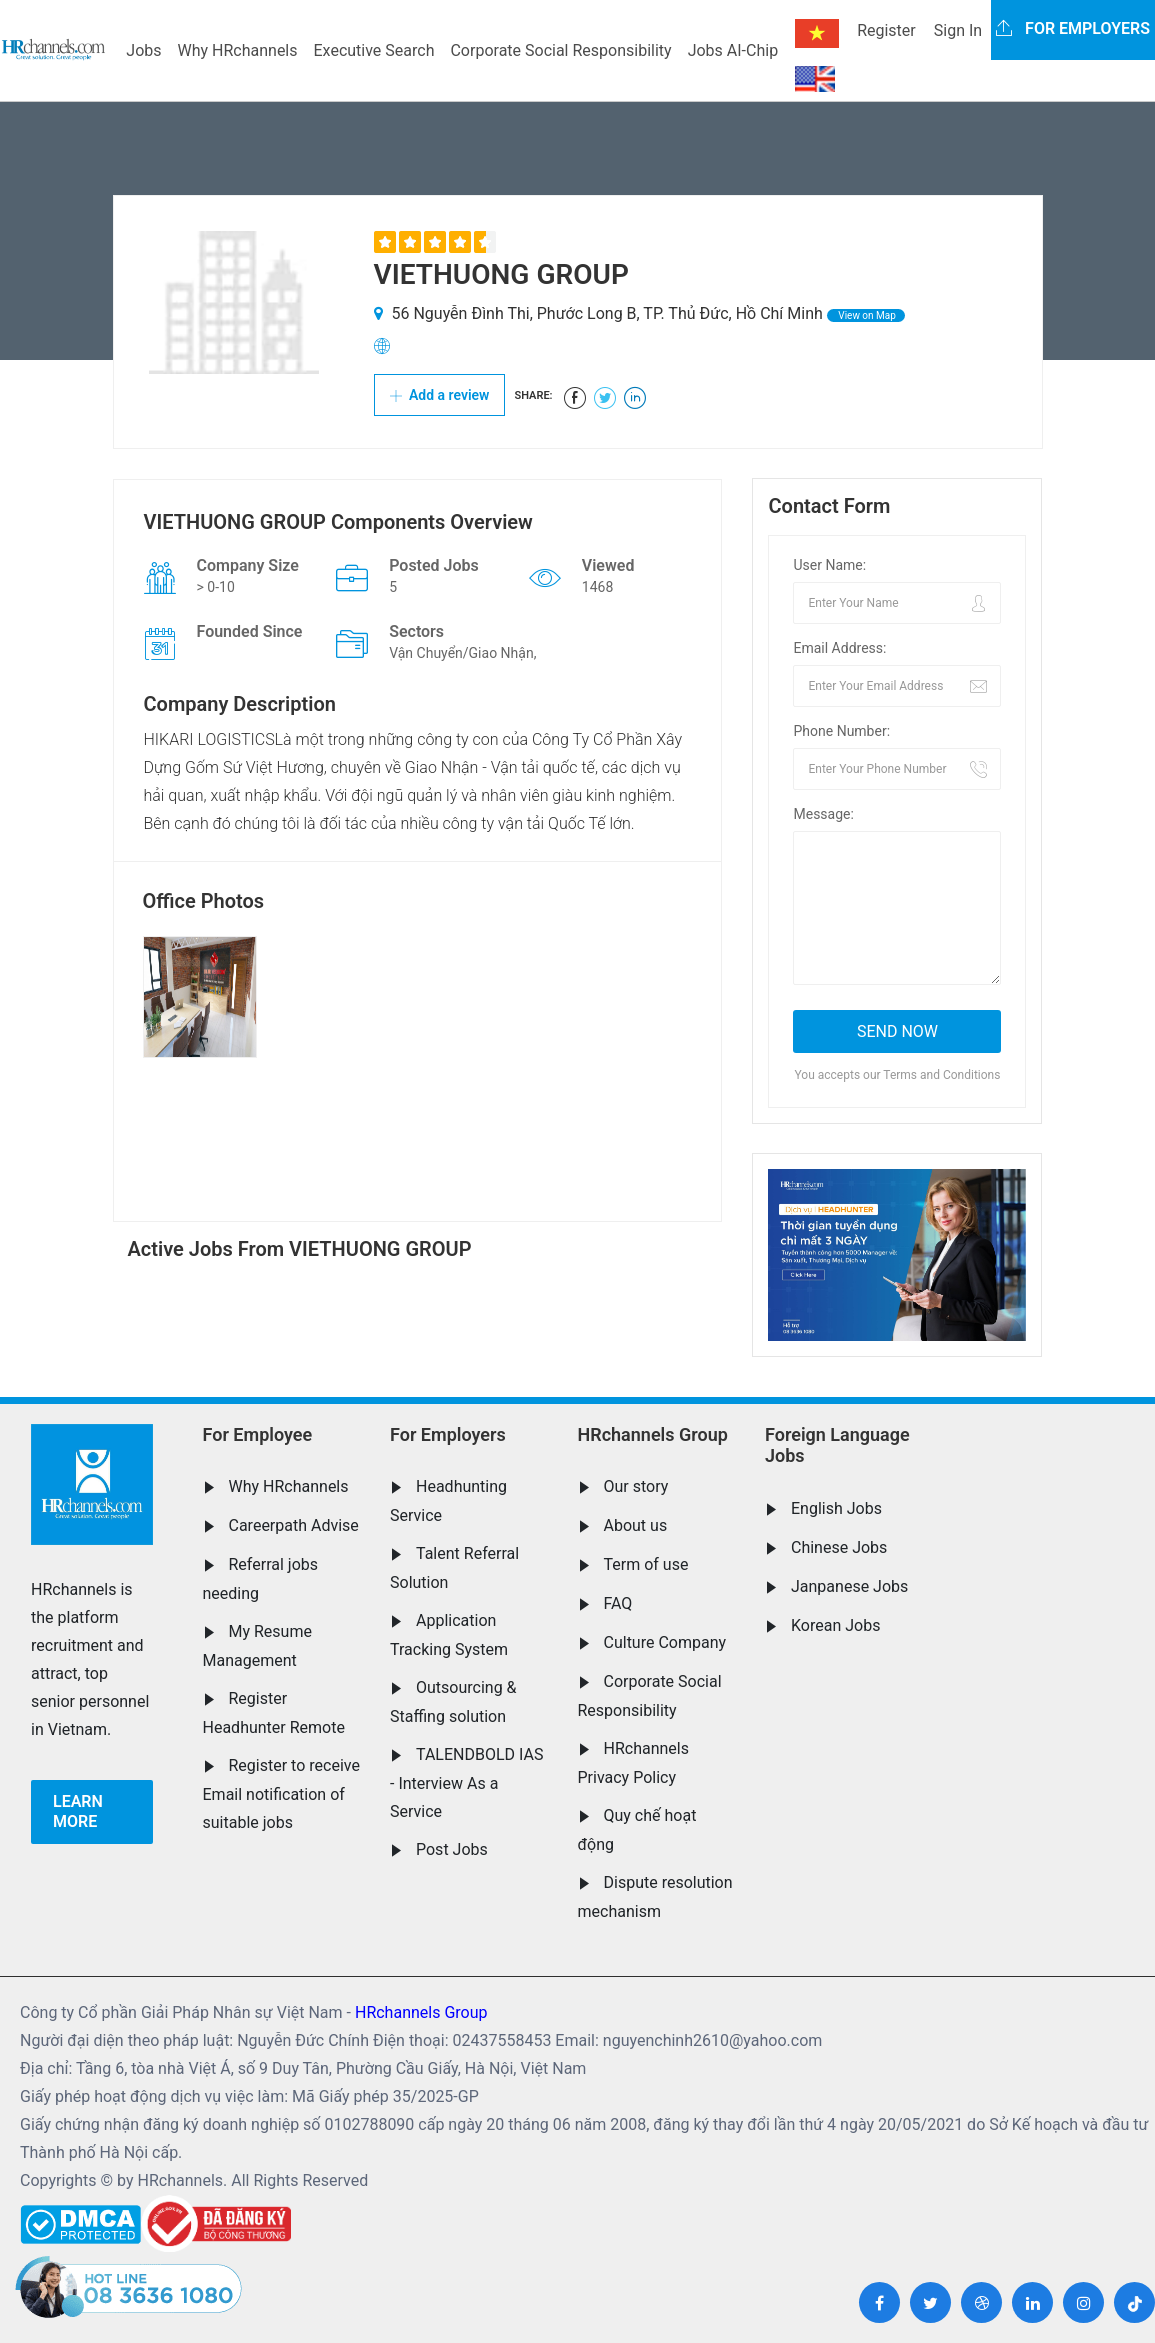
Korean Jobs (835, 1625)
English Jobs (836, 1508)
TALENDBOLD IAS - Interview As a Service (466, 1783)
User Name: (829, 565)
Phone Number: (841, 731)
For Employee (258, 1434)
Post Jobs (452, 1849)
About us (636, 1525)
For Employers (448, 1434)
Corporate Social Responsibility (560, 50)
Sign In (958, 30)
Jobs (143, 50)
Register (886, 30)
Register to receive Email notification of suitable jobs (281, 1794)
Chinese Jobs (839, 1547)
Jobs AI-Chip (733, 50)
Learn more (78, 1811)
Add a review (440, 395)
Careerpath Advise (294, 1525)
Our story (636, 1486)
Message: (823, 814)
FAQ (618, 1603)
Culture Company (665, 1642)
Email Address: (839, 648)
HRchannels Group (653, 1434)
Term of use (646, 1564)
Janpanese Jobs (849, 1586)
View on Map (866, 315)
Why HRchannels (238, 50)
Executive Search (374, 50)
